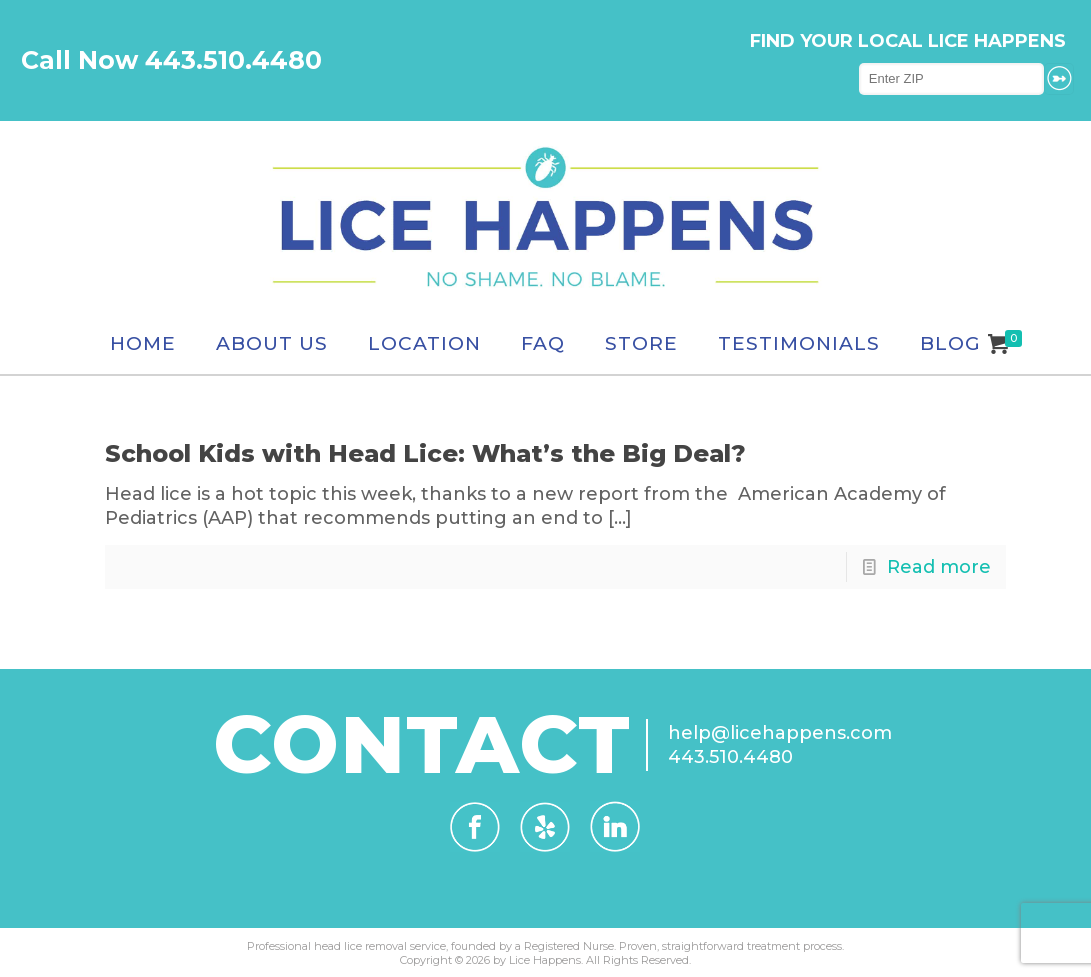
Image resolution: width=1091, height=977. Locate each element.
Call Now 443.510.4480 (171, 60)
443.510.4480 (730, 757)
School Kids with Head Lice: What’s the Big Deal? (425, 453)
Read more (939, 567)
